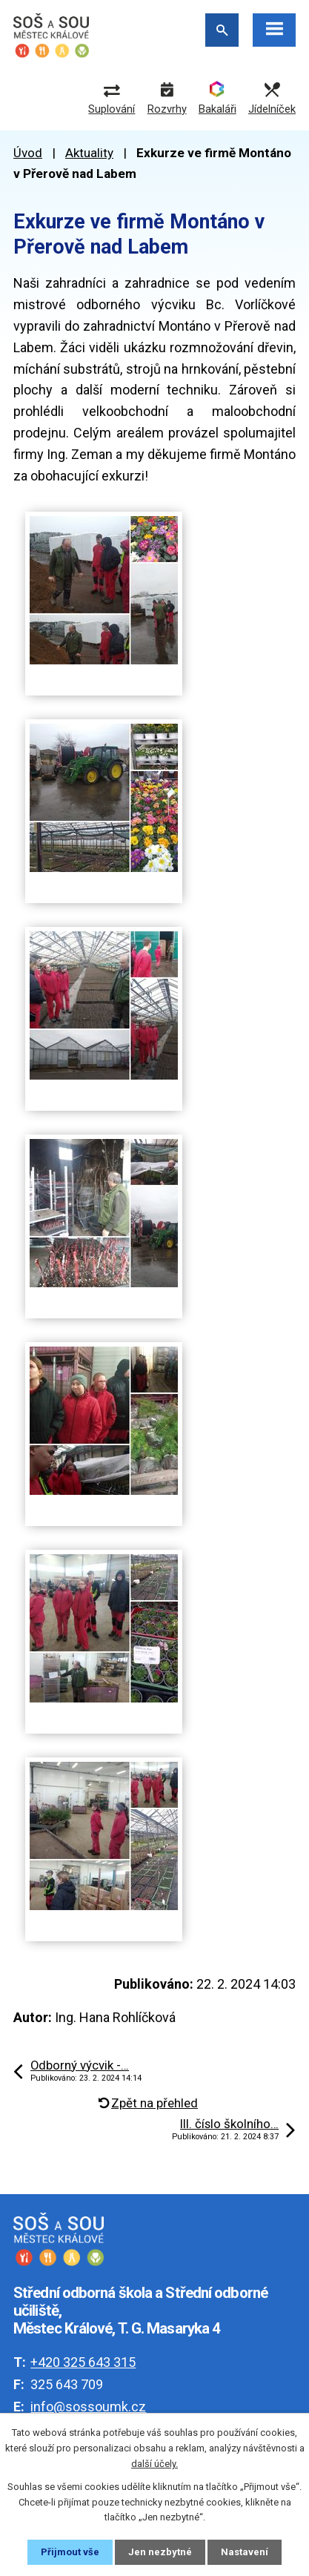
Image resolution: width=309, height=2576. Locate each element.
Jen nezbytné (160, 2551)
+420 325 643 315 (83, 2362)
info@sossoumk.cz (88, 2406)
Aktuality (89, 152)
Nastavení (244, 2551)
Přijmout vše (70, 2551)
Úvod (27, 152)
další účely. (154, 2463)
